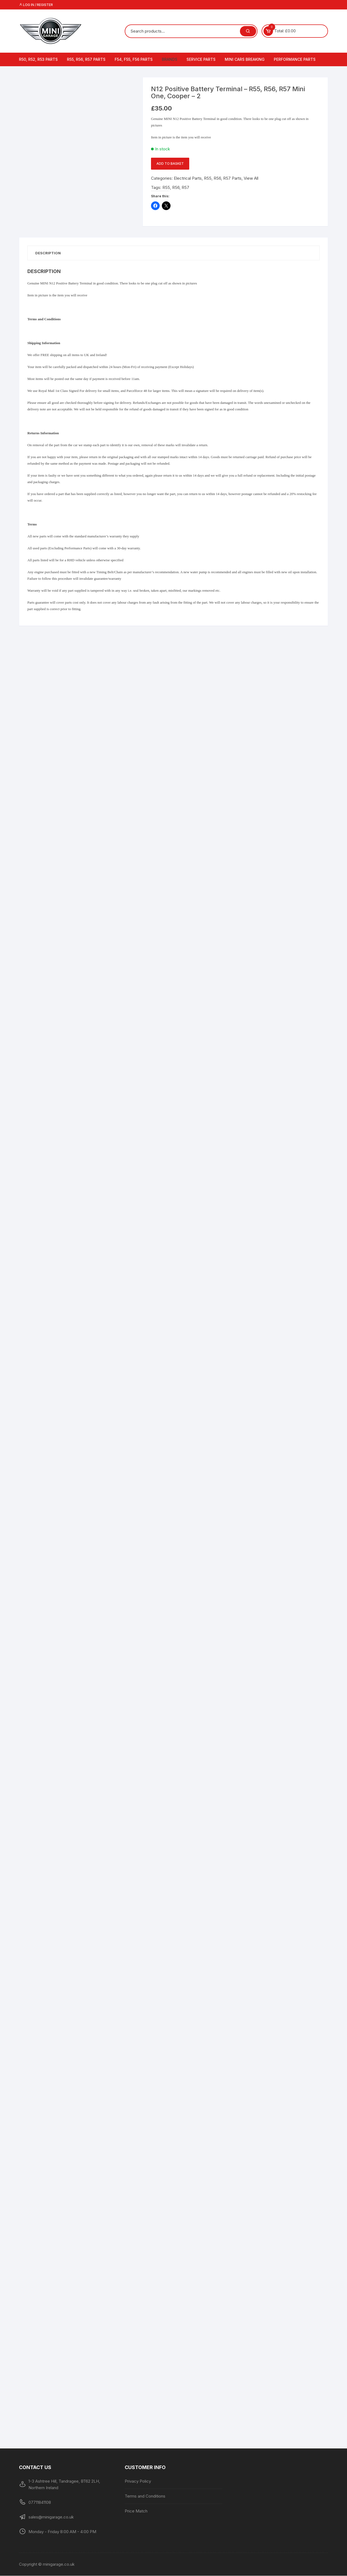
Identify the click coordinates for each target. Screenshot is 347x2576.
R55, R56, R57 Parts (86, 59)
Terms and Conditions (145, 2496)
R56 (175, 187)
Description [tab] (48, 253)
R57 (185, 187)
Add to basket (170, 163)
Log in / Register (36, 5)
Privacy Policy (138, 2481)
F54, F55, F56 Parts (134, 59)
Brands (169, 59)
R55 (166, 187)
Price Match (136, 2511)
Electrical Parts (188, 178)
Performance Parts (295, 59)
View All (251, 178)
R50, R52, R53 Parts (38, 59)
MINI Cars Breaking (245, 59)
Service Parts (201, 59)
